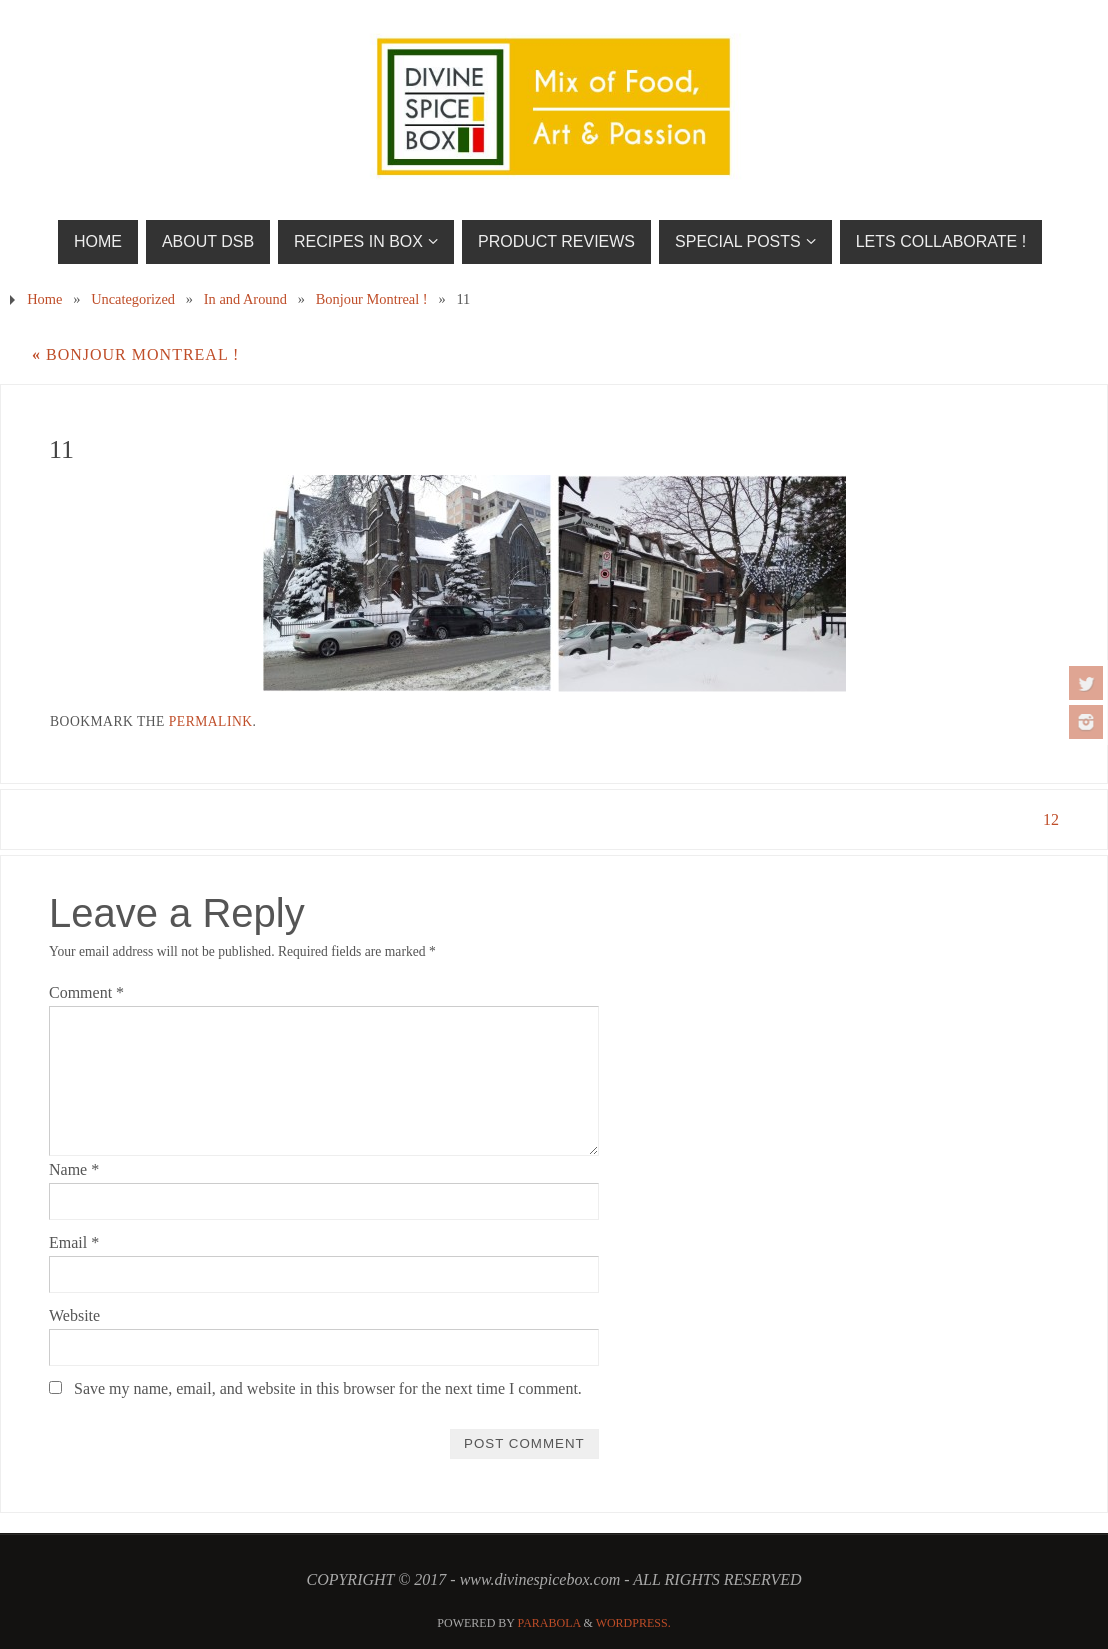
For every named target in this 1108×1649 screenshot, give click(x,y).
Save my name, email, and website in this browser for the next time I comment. (328, 1388)
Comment (86, 992)
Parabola (549, 1623)
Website (74, 1315)
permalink (211, 721)
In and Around (245, 299)
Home (44, 299)
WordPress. (633, 1623)
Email (74, 1242)
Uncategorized (133, 299)
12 (1051, 819)
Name (74, 1169)
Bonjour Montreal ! (372, 299)
